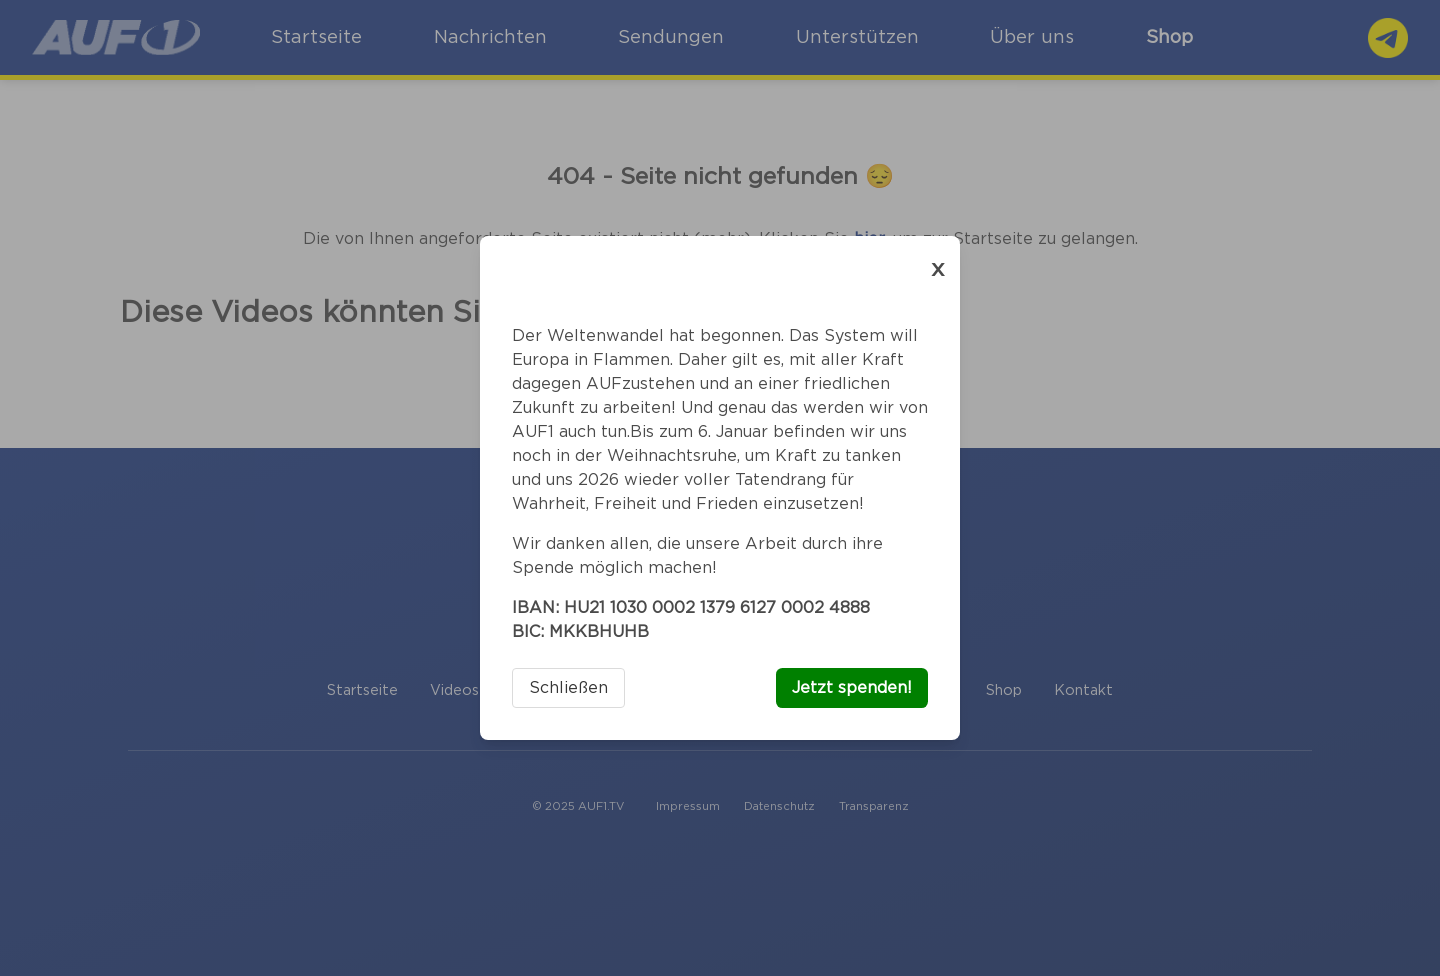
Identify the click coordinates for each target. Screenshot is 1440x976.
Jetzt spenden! (852, 688)
